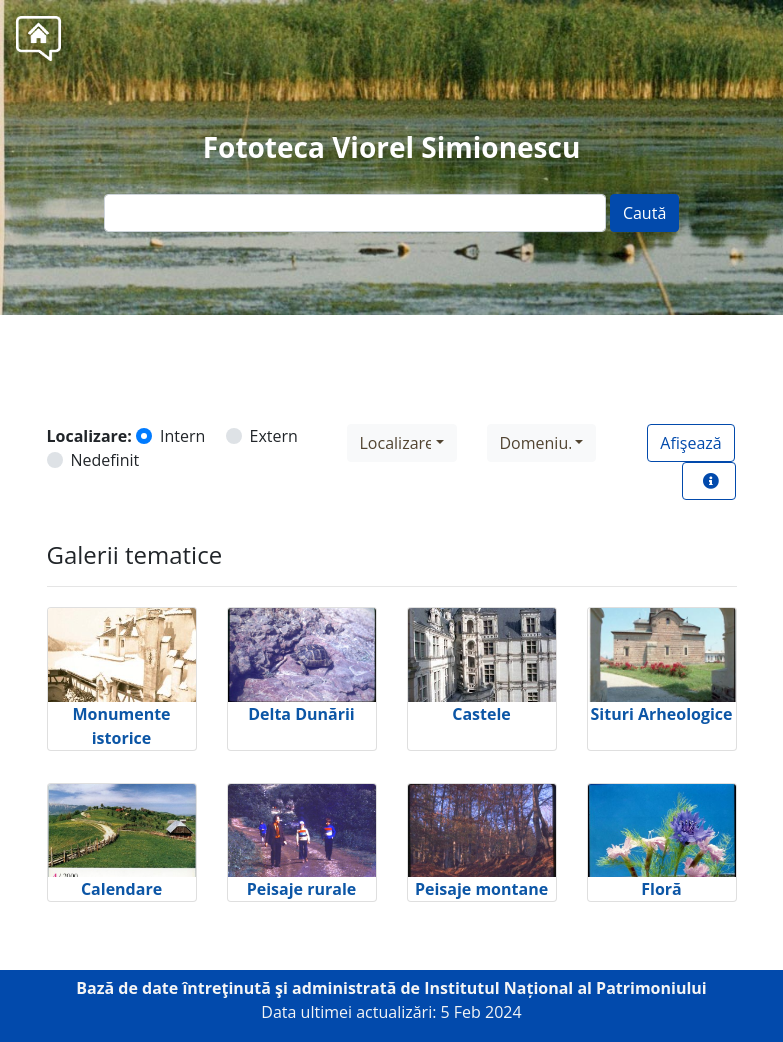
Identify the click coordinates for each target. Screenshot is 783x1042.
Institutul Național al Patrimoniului (565, 988)
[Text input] (355, 213)
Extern (274, 436)
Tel (428, 360)
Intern (182, 436)
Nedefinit (105, 460)
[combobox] (402, 443)
